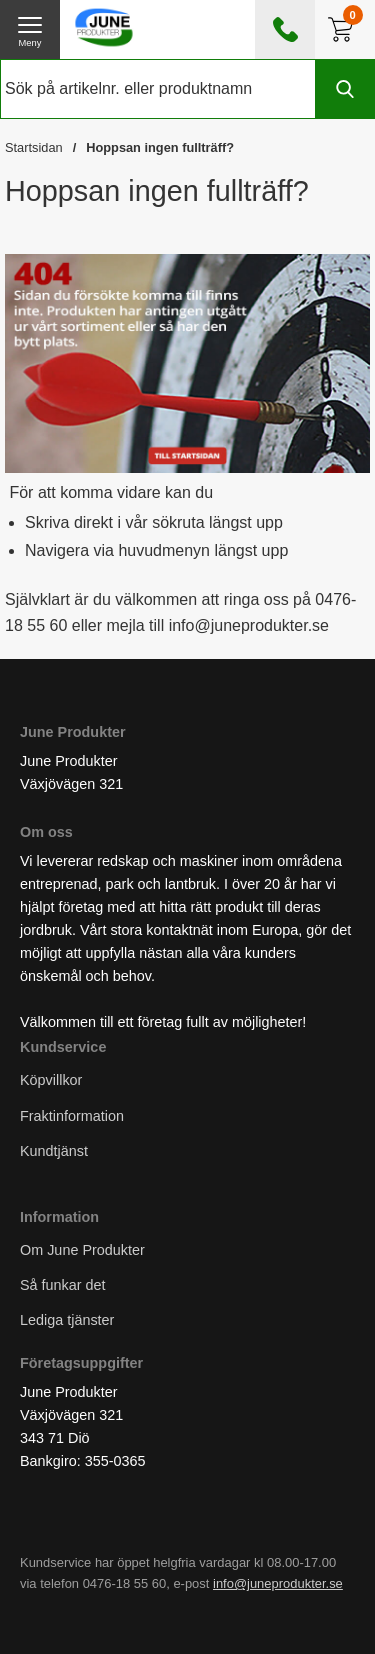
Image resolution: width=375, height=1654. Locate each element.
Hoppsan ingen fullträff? (160, 147)
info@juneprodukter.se (278, 1583)
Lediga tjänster (67, 1320)
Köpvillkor (51, 1080)
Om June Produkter (82, 1249)
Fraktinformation (72, 1115)
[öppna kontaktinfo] (285, 29)
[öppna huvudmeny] (30, 29)
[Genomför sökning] (345, 89)
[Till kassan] (345, 29)
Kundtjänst (54, 1150)
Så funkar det (63, 1285)
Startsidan (34, 147)
